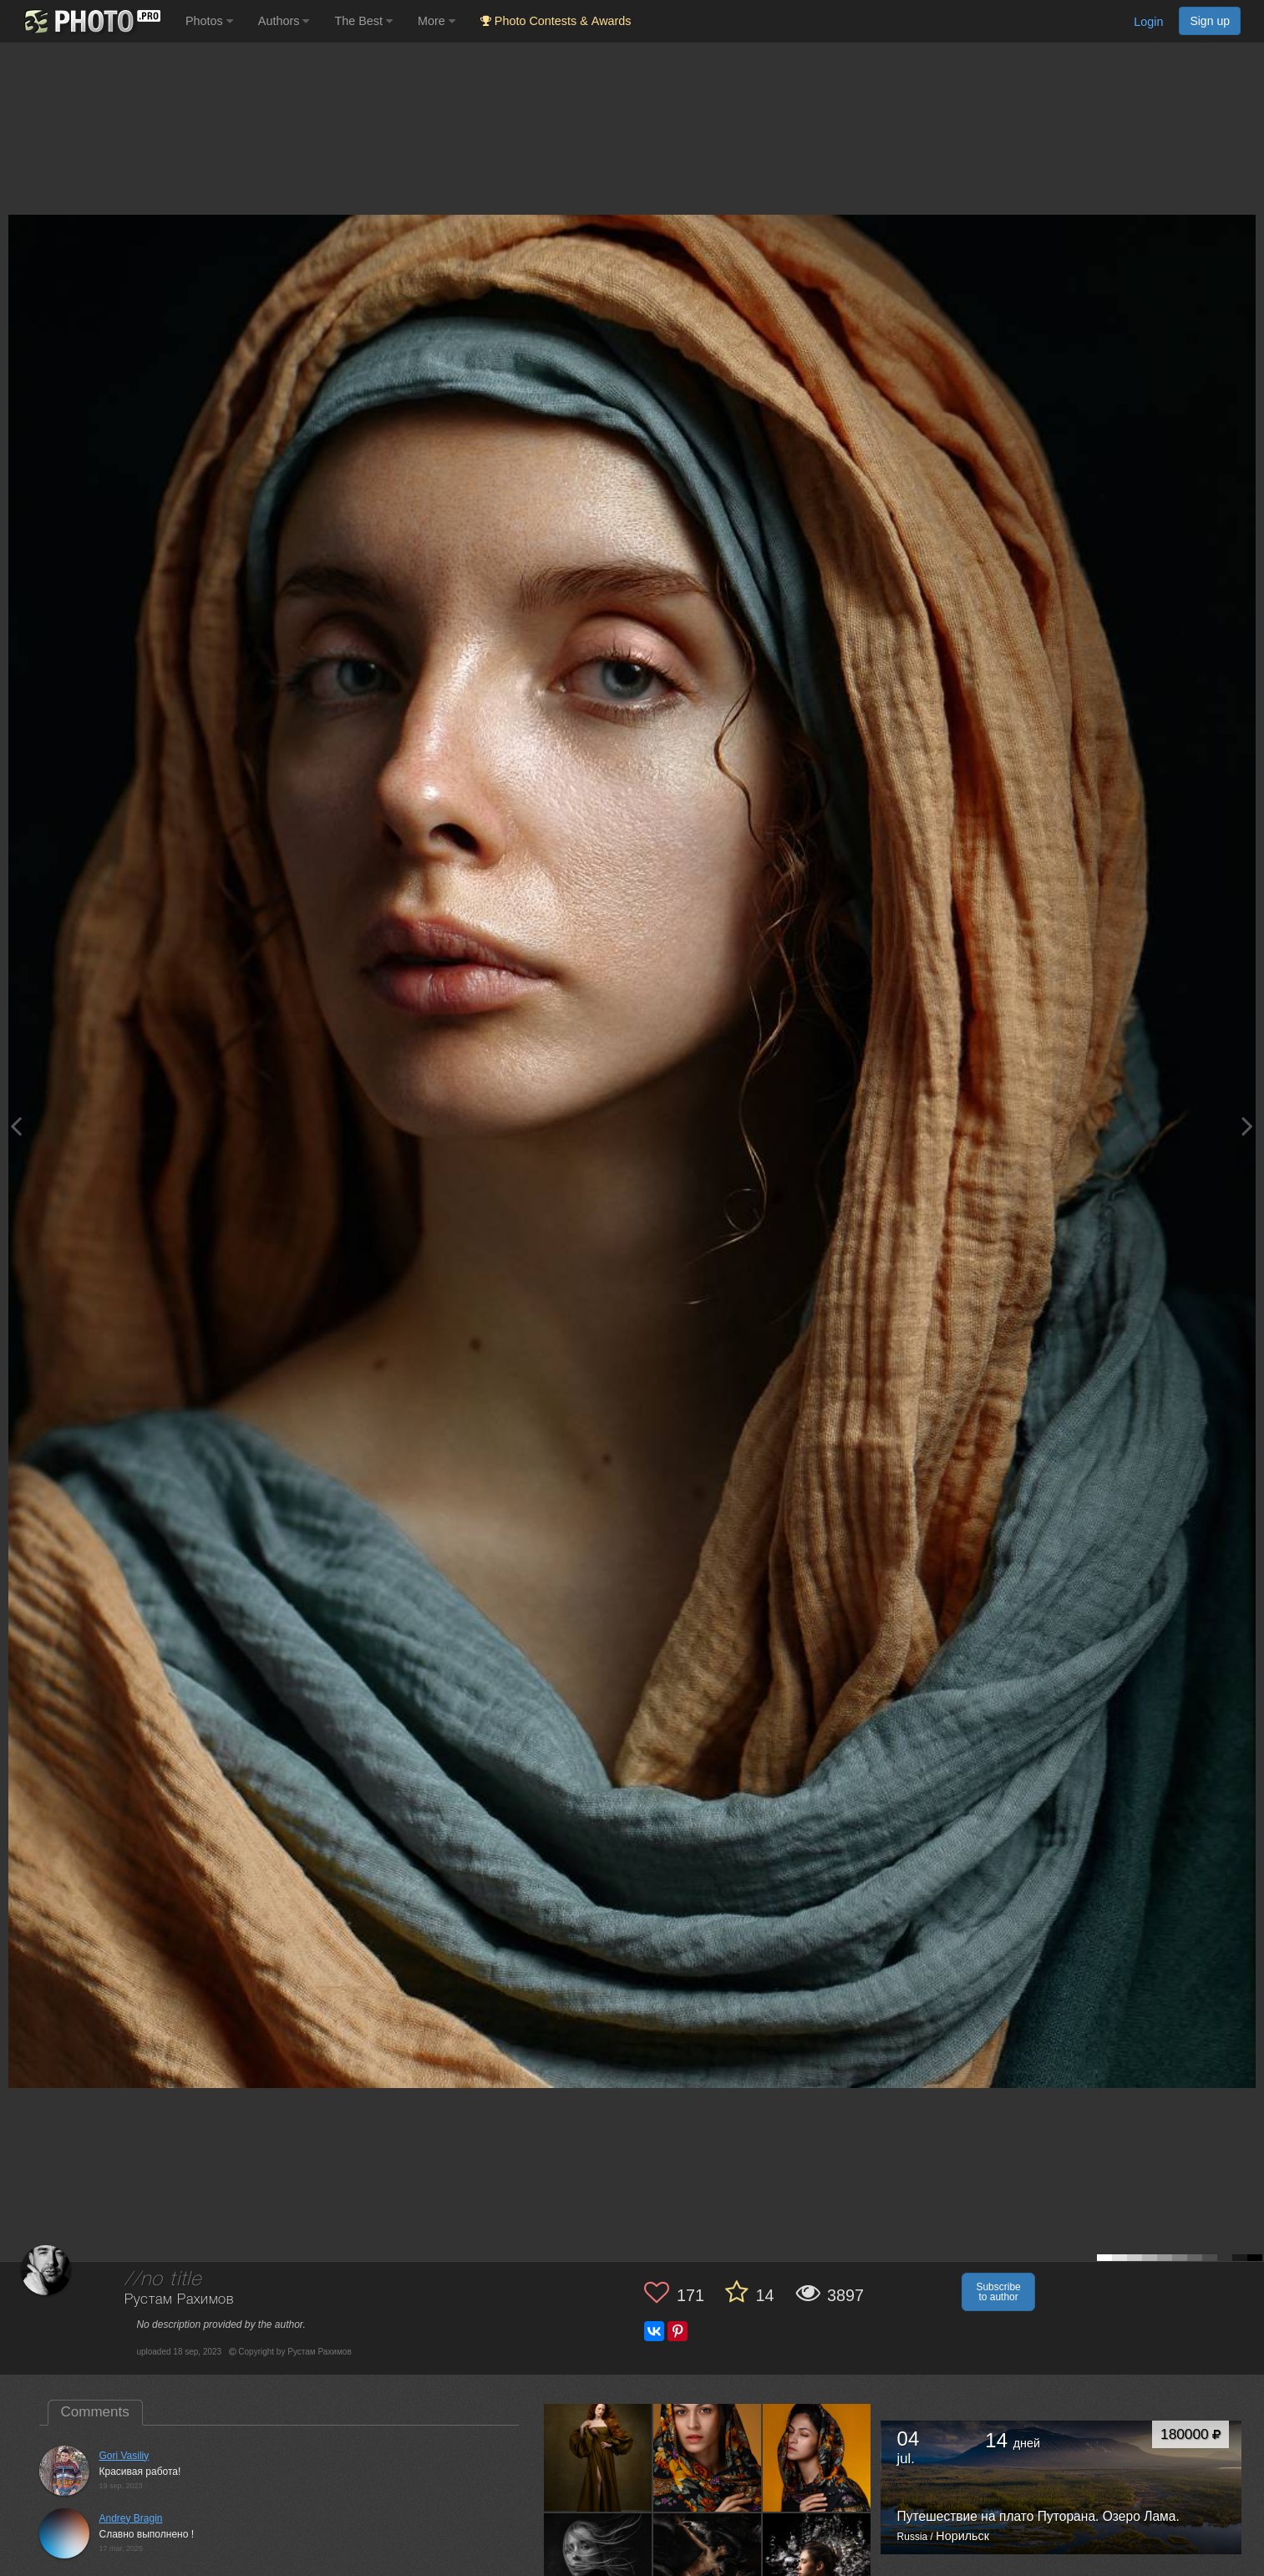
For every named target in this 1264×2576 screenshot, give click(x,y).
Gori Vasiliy (124, 2456)
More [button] (436, 21)
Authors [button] (284, 21)
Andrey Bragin (131, 2518)
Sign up (1210, 21)
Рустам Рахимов (179, 2300)
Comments (95, 2412)
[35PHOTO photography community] (90, 21)
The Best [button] (363, 21)
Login (1148, 22)
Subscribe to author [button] (998, 2292)
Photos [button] (209, 21)
